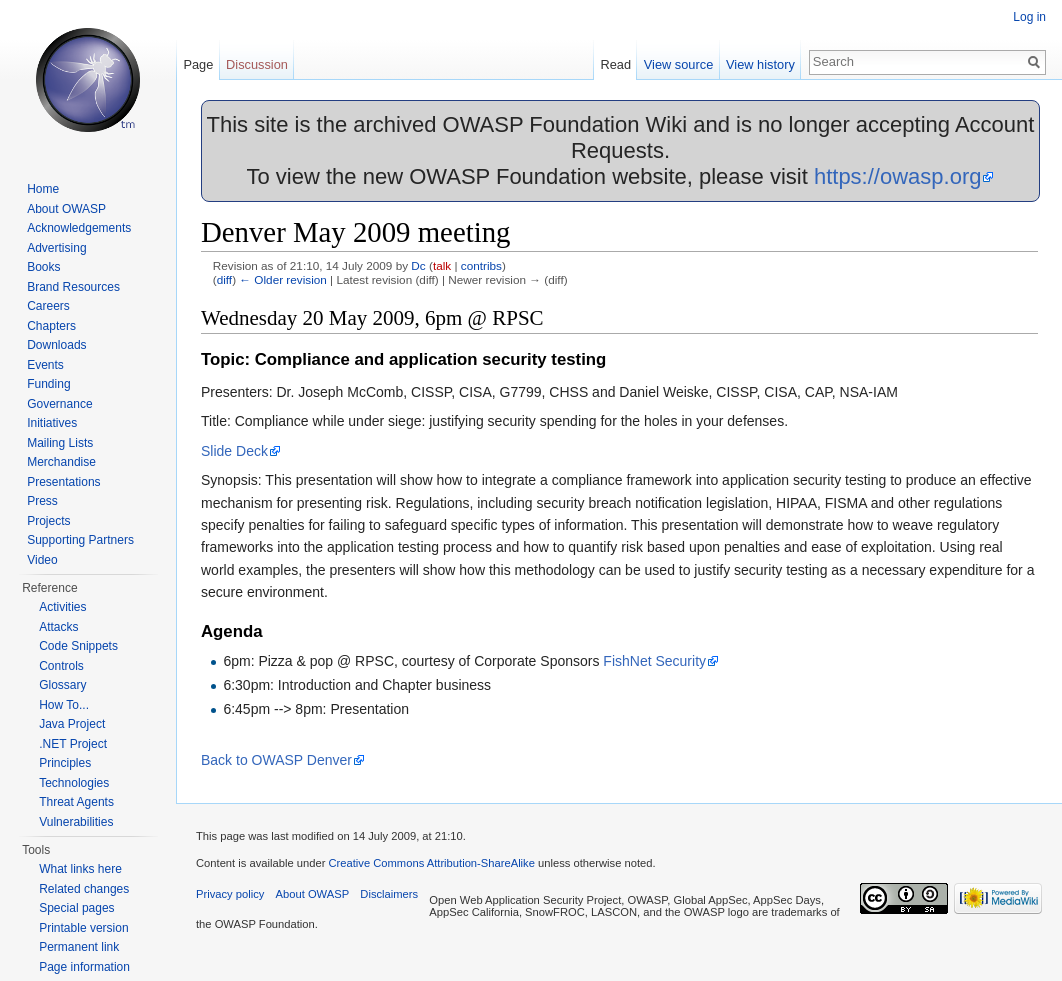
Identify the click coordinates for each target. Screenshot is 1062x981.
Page (198, 64)
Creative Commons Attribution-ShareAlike (431, 863)
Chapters (51, 326)
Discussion (257, 64)
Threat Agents (76, 802)
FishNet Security (654, 661)
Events (45, 365)
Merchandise (61, 462)
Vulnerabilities (76, 822)
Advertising (56, 248)
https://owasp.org (898, 176)
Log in (1029, 17)
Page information (84, 967)
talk (442, 265)
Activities (62, 607)
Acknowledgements (79, 228)
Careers (48, 306)
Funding (48, 384)
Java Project (72, 724)
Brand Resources (73, 287)
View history (760, 64)
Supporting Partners (80, 540)
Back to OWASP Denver (276, 760)
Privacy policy (230, 894)
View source (678, 64)
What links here (80, 869)
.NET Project (73, 744)
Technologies (74, 783)
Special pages (76, 908)
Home (43, 189)
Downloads (56, 345)
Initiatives (52, 423)
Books (43, 267)
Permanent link (79, 947)
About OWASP (66, 209)
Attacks (58, 627)
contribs (481, 265)
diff (224, 279)
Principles (65, 763)
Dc (418, 265)
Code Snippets (78, 646)
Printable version (83, 928)
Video (42, 560)
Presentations (63, 482)
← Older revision (283, 279)
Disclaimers (389, 894)
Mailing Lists (60, 443)
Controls (61, 666)
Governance (59, 404)
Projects (48, 521)
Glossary (62, 685)
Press (42, 501)
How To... (64, 705)
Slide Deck (234, 451)
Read (615, 64)
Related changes (84, 889)
